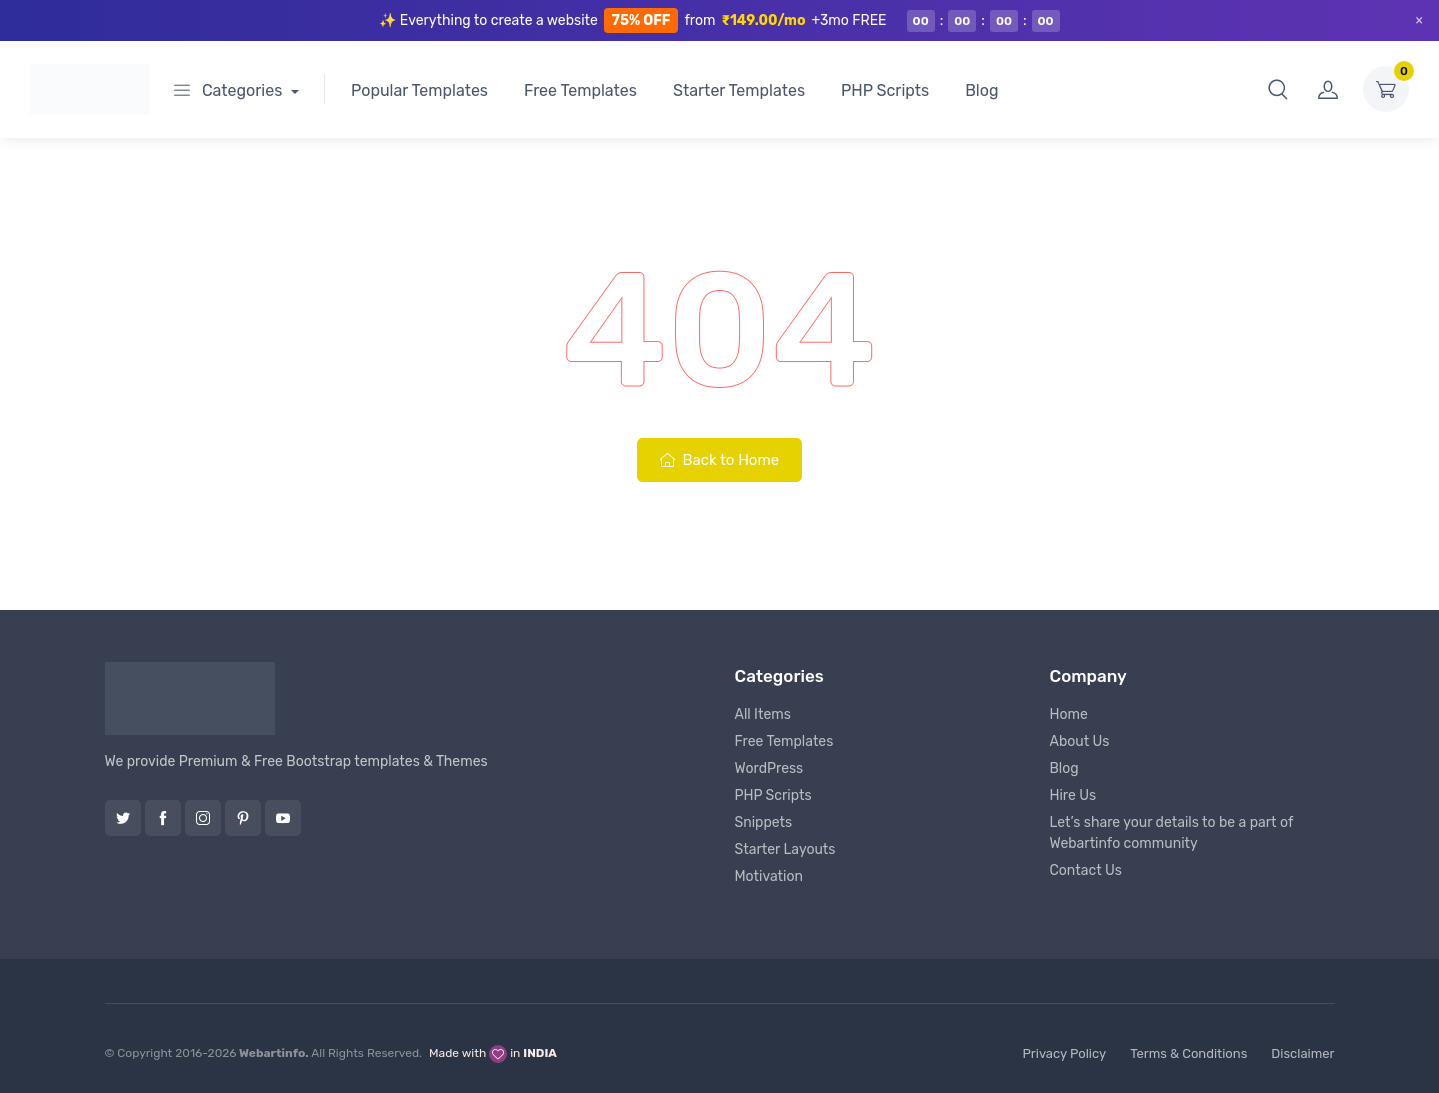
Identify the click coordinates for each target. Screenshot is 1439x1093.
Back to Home (719, 460)
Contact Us (1086, 870)
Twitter (123, 818)
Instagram (203, 818)
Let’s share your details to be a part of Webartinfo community (1172, 833)
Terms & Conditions (1188, 1053)
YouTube (283, 818)
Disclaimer (1302, 1053)
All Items (763, 714)
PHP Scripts (885, 90)
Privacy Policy (1064, 1053)
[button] (1278, 89)
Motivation (769, 876)
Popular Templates (419, 90)
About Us (1080, 741)
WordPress (769, 768)
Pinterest (243, 818)
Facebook (163, 818)
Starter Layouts (785, 849)
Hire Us (1073, 795)
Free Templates (580, 90)
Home (1069, 714)
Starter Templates (739, 90)
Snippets (764, 822)
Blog (981, 90)
